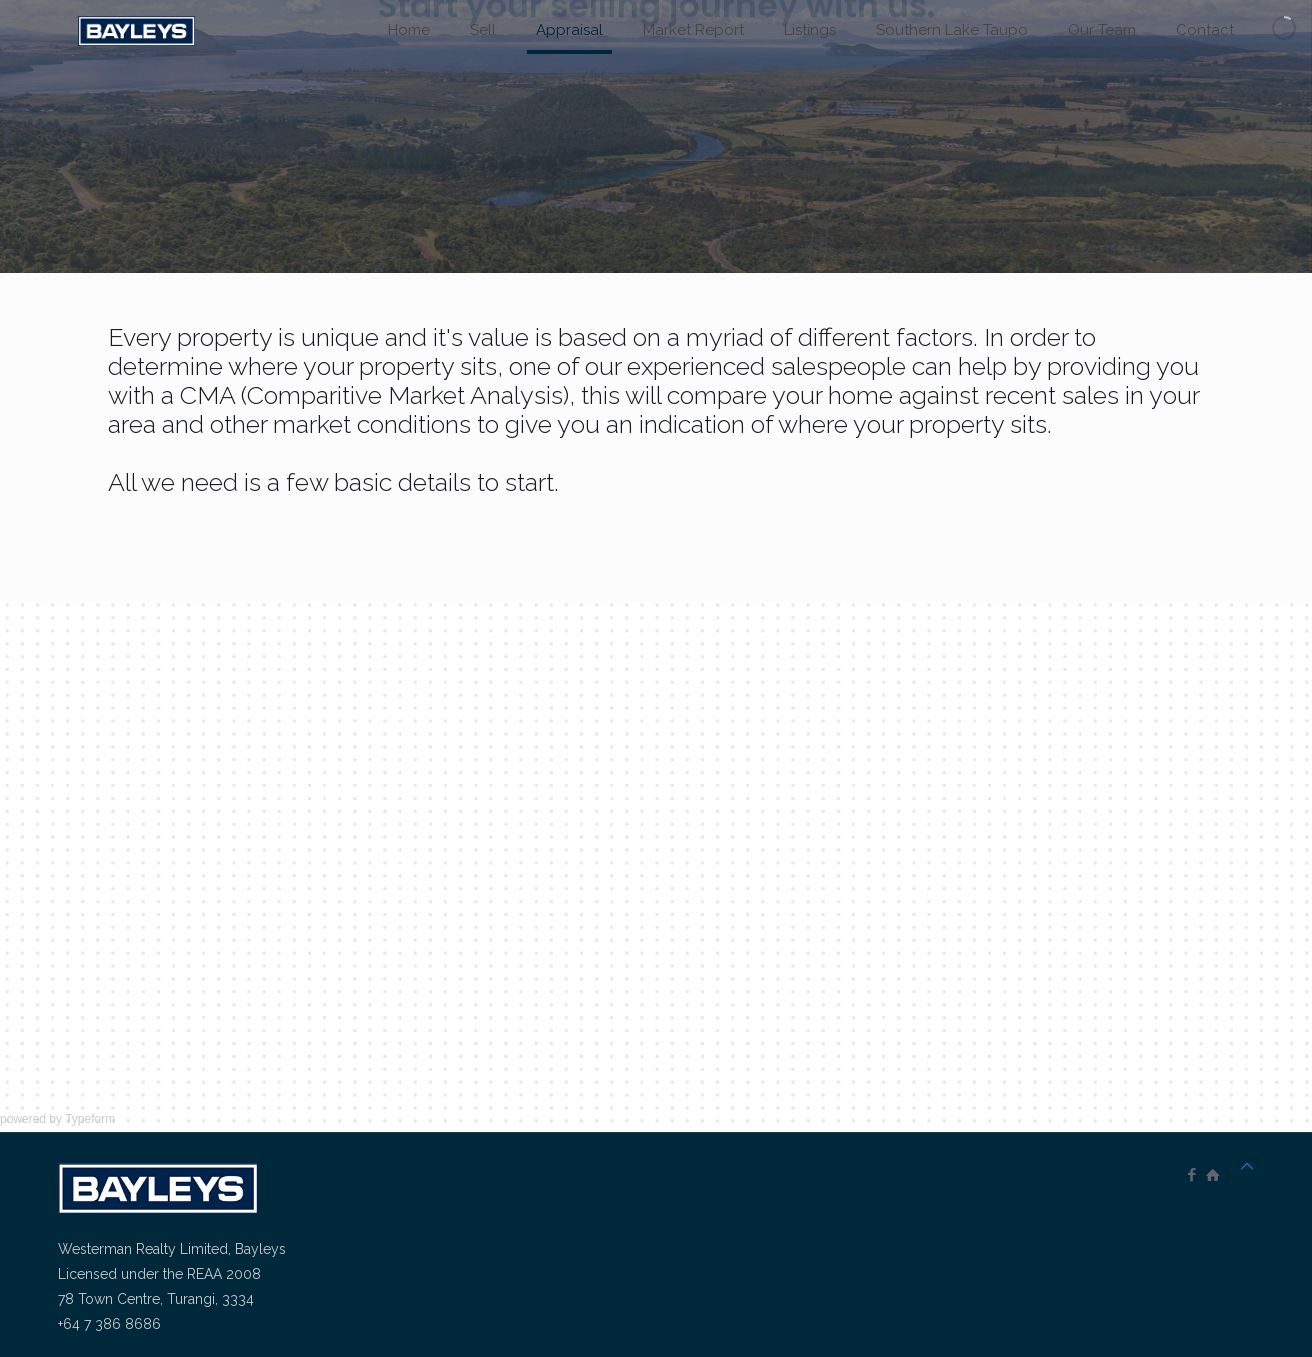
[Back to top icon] (1247, 1166)
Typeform (90, 1119)
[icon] (1212, 1175)
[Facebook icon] (1191, 1175)
